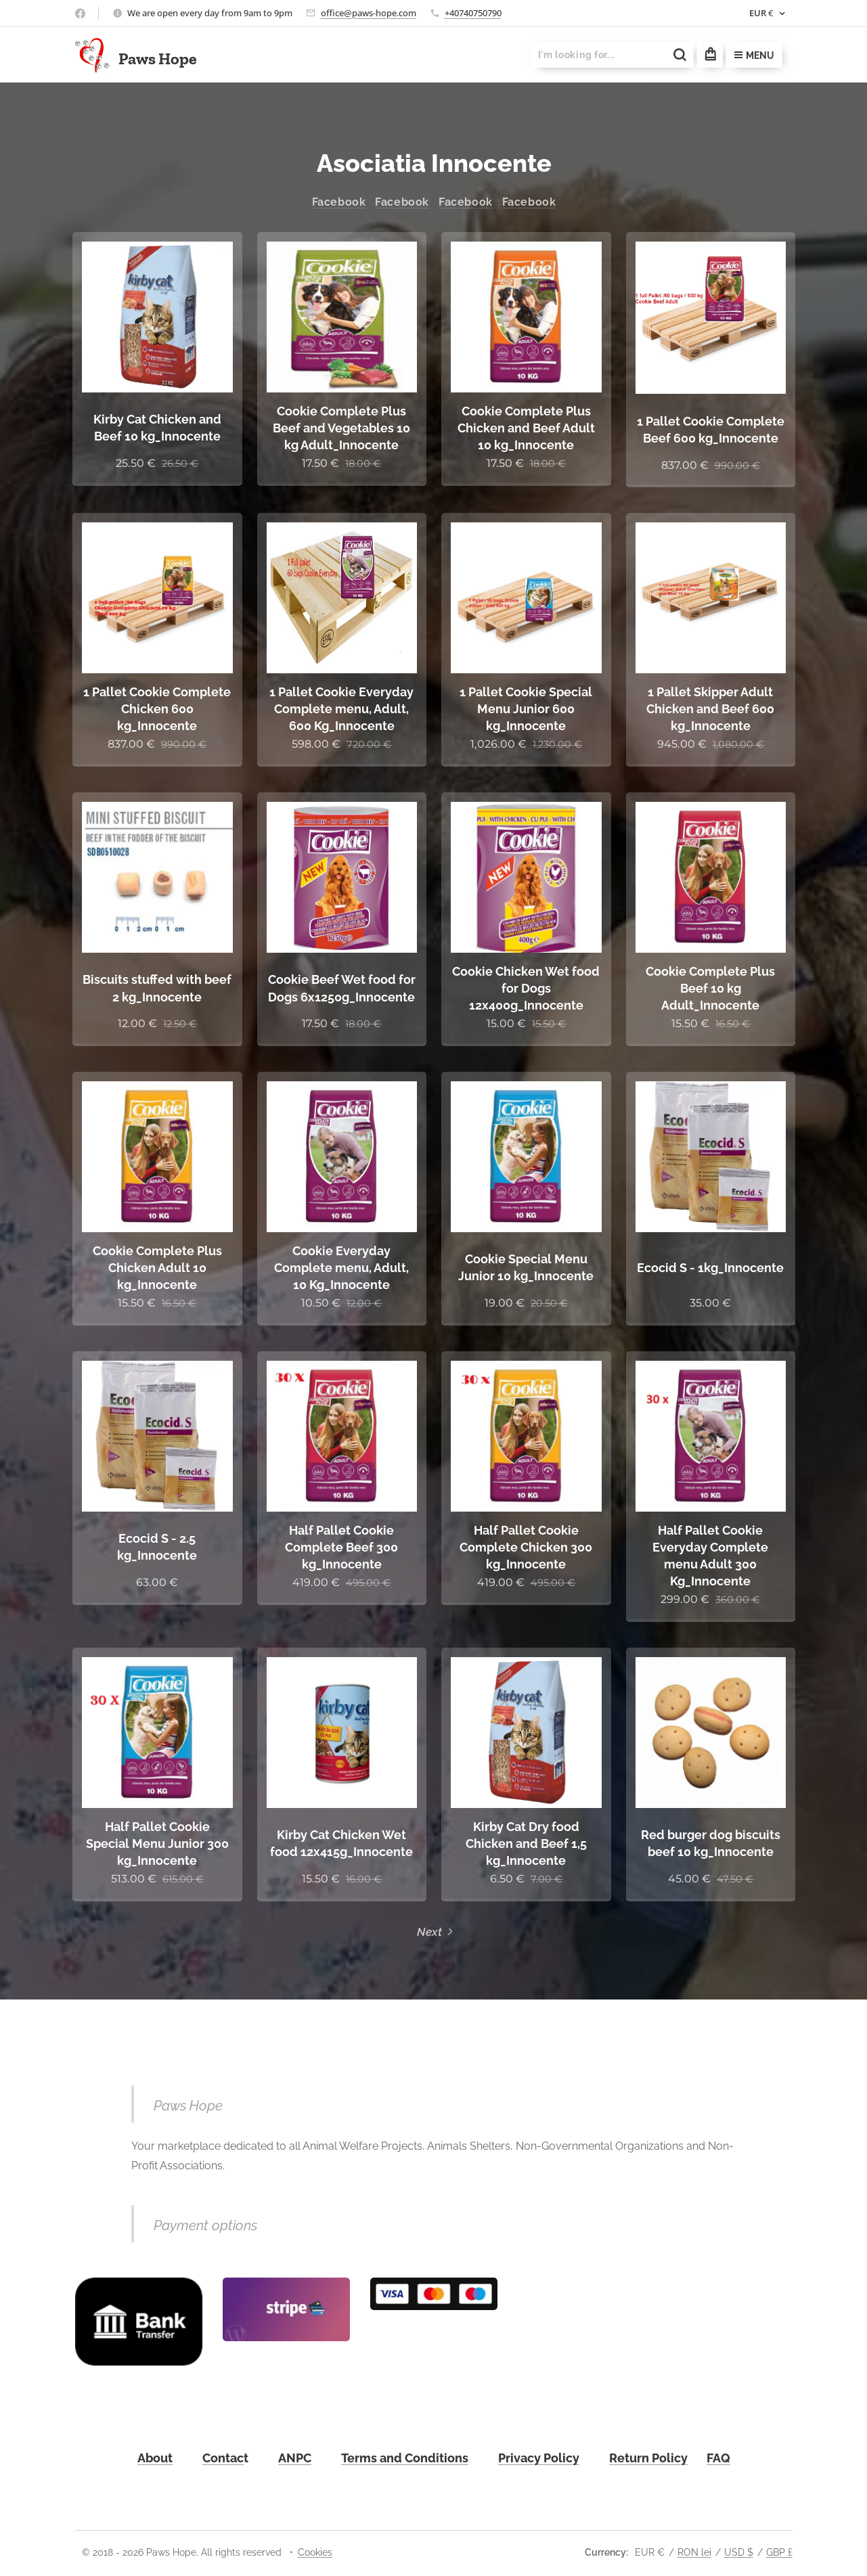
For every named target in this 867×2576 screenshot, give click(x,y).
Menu (754, 55)
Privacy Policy (538, 2458)
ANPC (294, 2458)
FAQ (718, 2458)
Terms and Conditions (404, 2458)
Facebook (338, 202)
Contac (223, 2458)
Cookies (315, 2552)
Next (428, 1932)
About (155, 2458)
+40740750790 (473, 13)
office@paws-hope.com (368, 13)
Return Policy (648, 2458)
